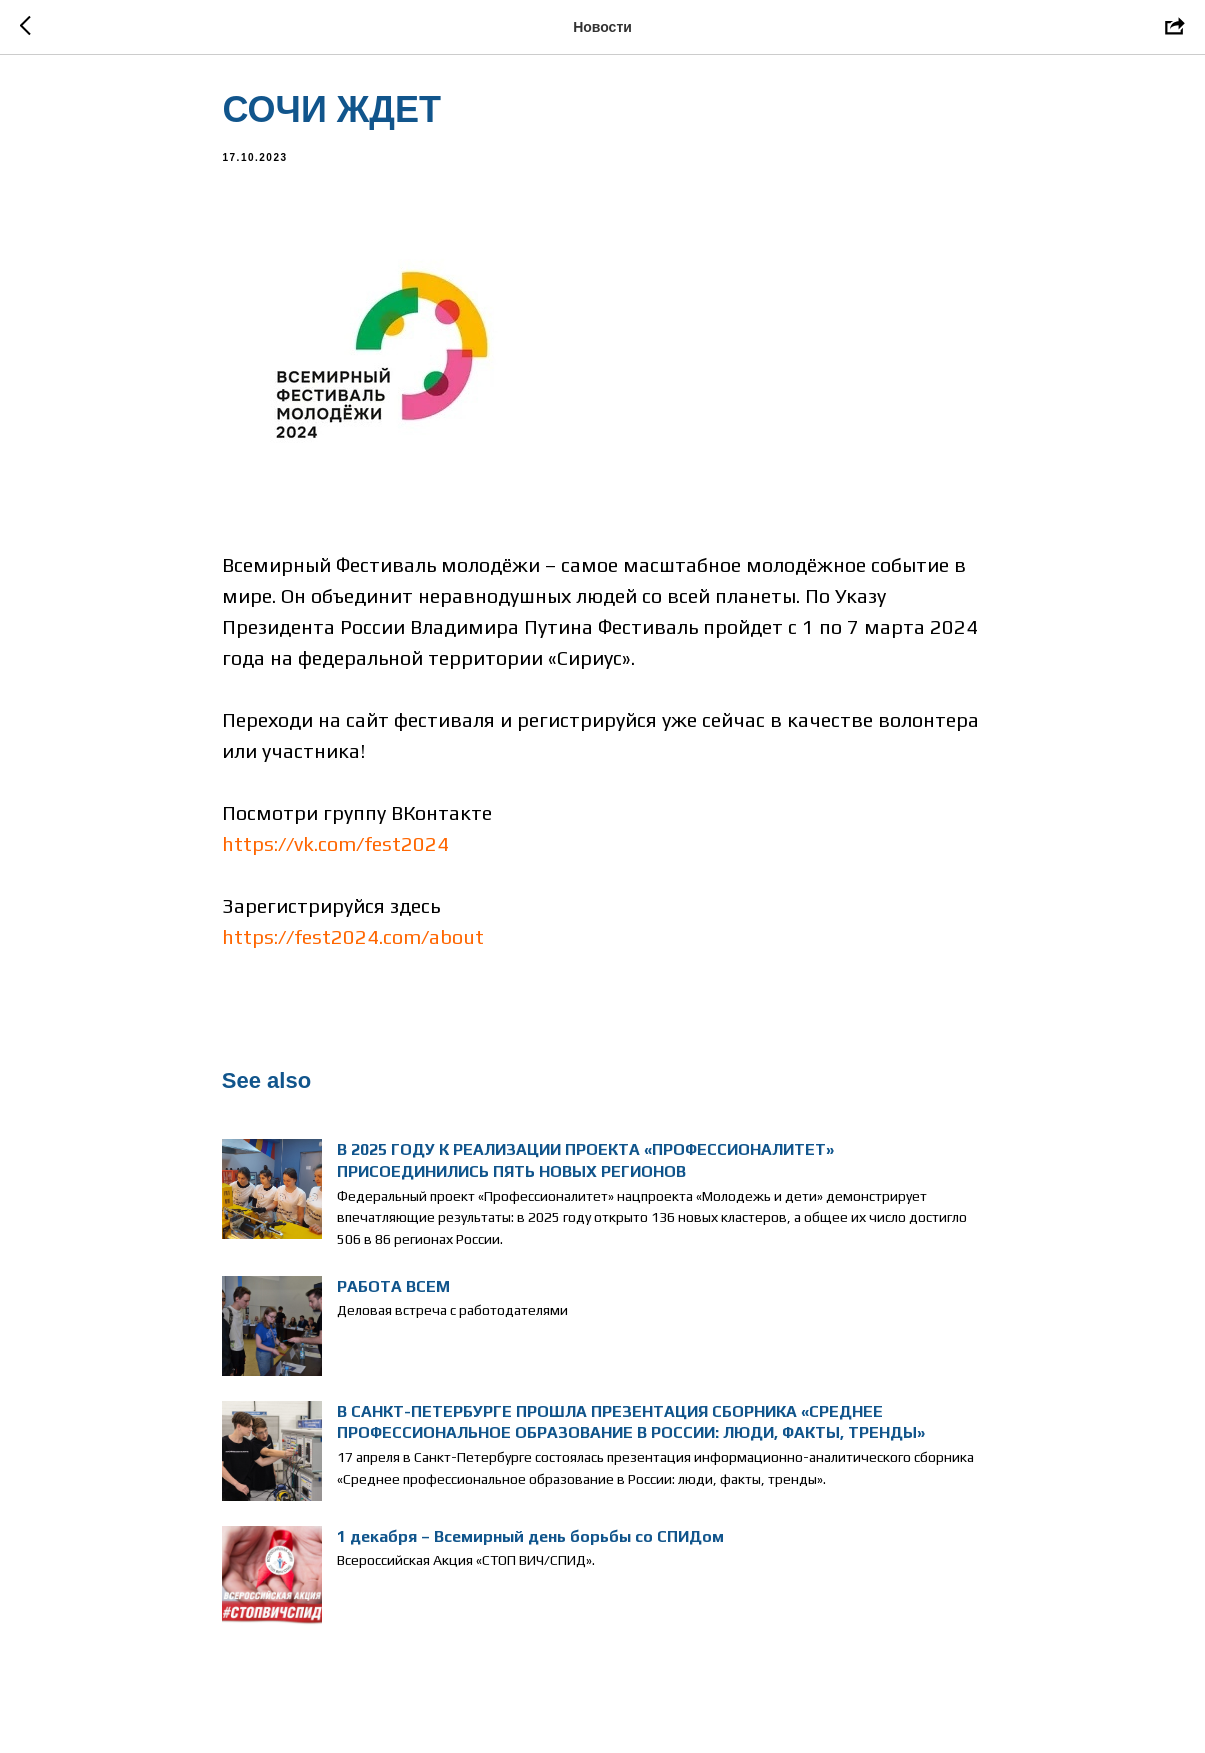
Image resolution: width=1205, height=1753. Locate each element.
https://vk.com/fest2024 (336, 850)
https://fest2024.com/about (354, 943)
